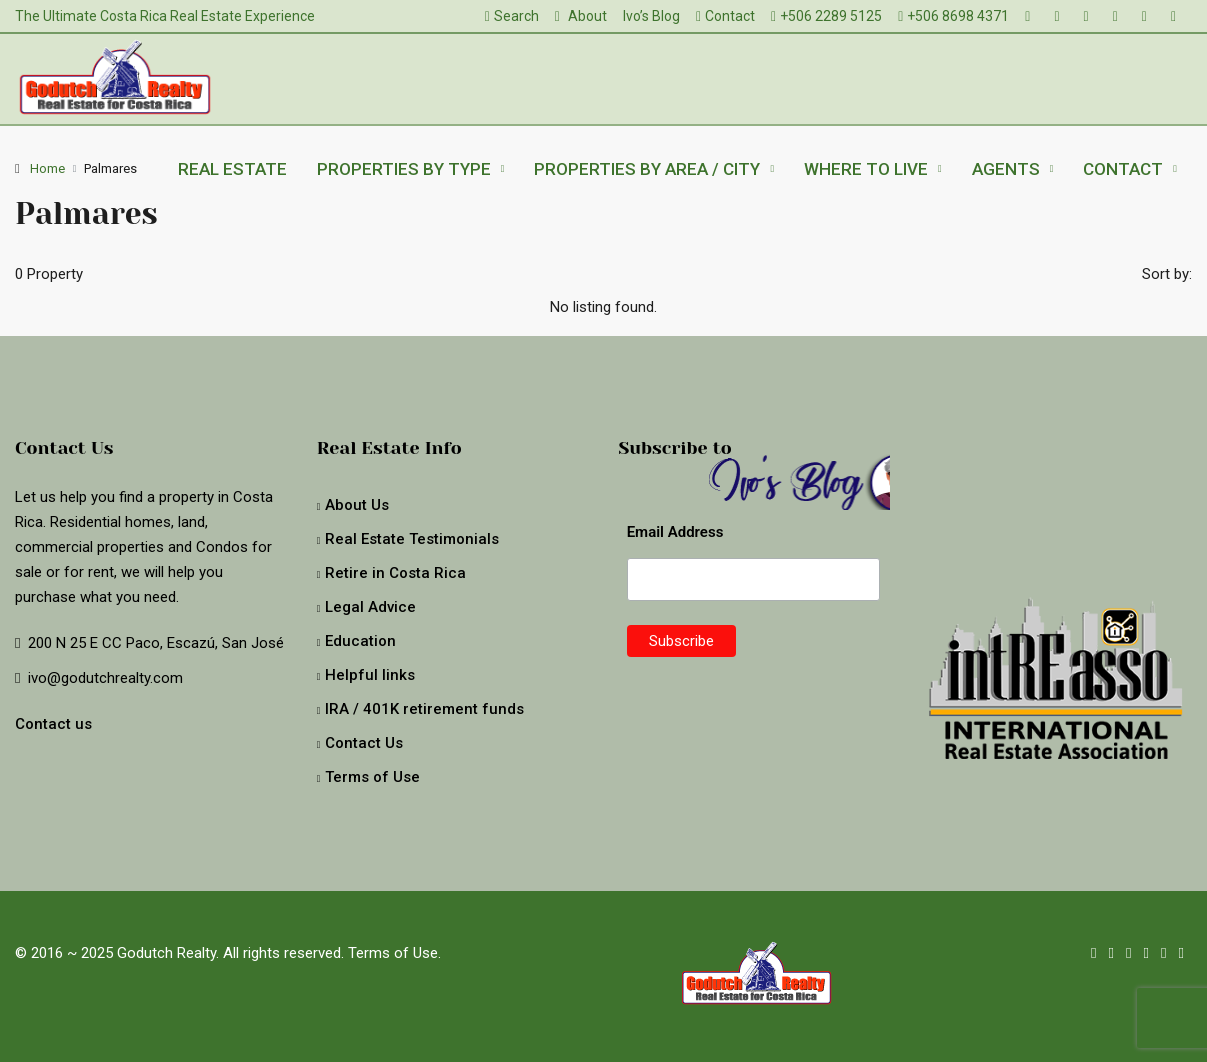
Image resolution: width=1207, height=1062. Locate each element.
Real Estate (232, 169)
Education (360, 641)
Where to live (866, 169)
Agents (1006, 169)
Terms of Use (372, 777)
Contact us (53, 724)
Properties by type (404, 169)
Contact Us (364, 743)
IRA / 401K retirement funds (424, 709)
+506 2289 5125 (826, 16)
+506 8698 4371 (953, 16)
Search (512, 16)
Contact (725, 16)
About (581, 16)
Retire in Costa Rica (395, 573)
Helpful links (370, 675)
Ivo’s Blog (651, 16)
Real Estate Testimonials (412, 539)
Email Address (675, 532)
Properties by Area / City (647, 169)
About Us (357, 505)
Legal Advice (370, 607)
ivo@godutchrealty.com (105, 678)
